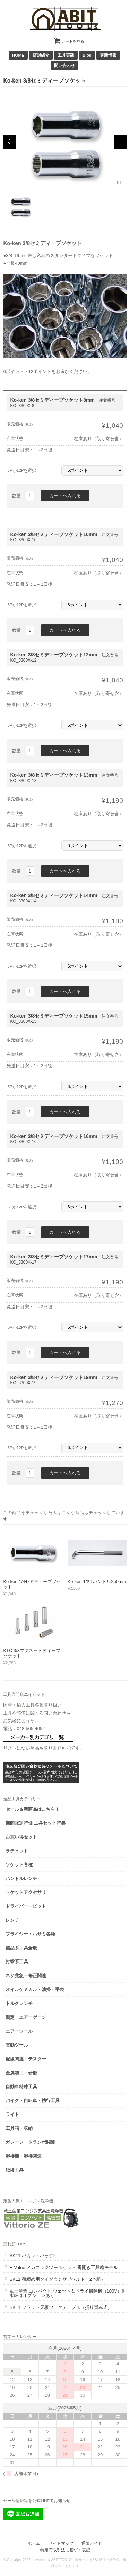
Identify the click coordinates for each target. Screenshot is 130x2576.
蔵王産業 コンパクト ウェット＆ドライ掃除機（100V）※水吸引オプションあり (67, 2293)
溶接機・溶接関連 (24, 2156)
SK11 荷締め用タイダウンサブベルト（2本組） (57, 2279)
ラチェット (17, 1850)
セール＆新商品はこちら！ (33, 1809)
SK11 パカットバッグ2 (32, 2255)
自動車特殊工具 (21, 2086)
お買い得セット (21, 1836)
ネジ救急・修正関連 (26, 1975)
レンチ (12, 1920)
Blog (87, 55)
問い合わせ (64, 65)
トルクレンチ (19, 2003)
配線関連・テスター (26, 2058)
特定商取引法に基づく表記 (65, 2550)
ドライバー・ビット (26, 1906)
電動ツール (17, 2045)
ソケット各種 (19, 1864)
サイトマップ (61, 2543)
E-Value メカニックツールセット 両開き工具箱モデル (63, 2267)
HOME (18, 55)
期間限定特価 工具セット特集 (36, 1823)
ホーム (34, 2543)
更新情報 (108, 55)
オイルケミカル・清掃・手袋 (35, 1989)
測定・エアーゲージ (26, 2017)
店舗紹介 (41, 55)
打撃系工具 (17, 1961)
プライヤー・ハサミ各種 (30, 1934)
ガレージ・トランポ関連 (30, 2142)
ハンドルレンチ (21, 1878)
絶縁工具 (15, 2170)
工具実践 (66, 55)
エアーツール (19, 2031)
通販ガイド (91, 2543)
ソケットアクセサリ (26, 1892)
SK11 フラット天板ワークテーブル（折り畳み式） (60, 2307)
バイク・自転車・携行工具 (33, 2100)
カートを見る (70, 38)
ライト (12, 2114)
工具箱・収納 (19, 2128)
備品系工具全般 (21, 1947)
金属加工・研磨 (21, 2072)
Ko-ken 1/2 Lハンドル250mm (97, 1581)
